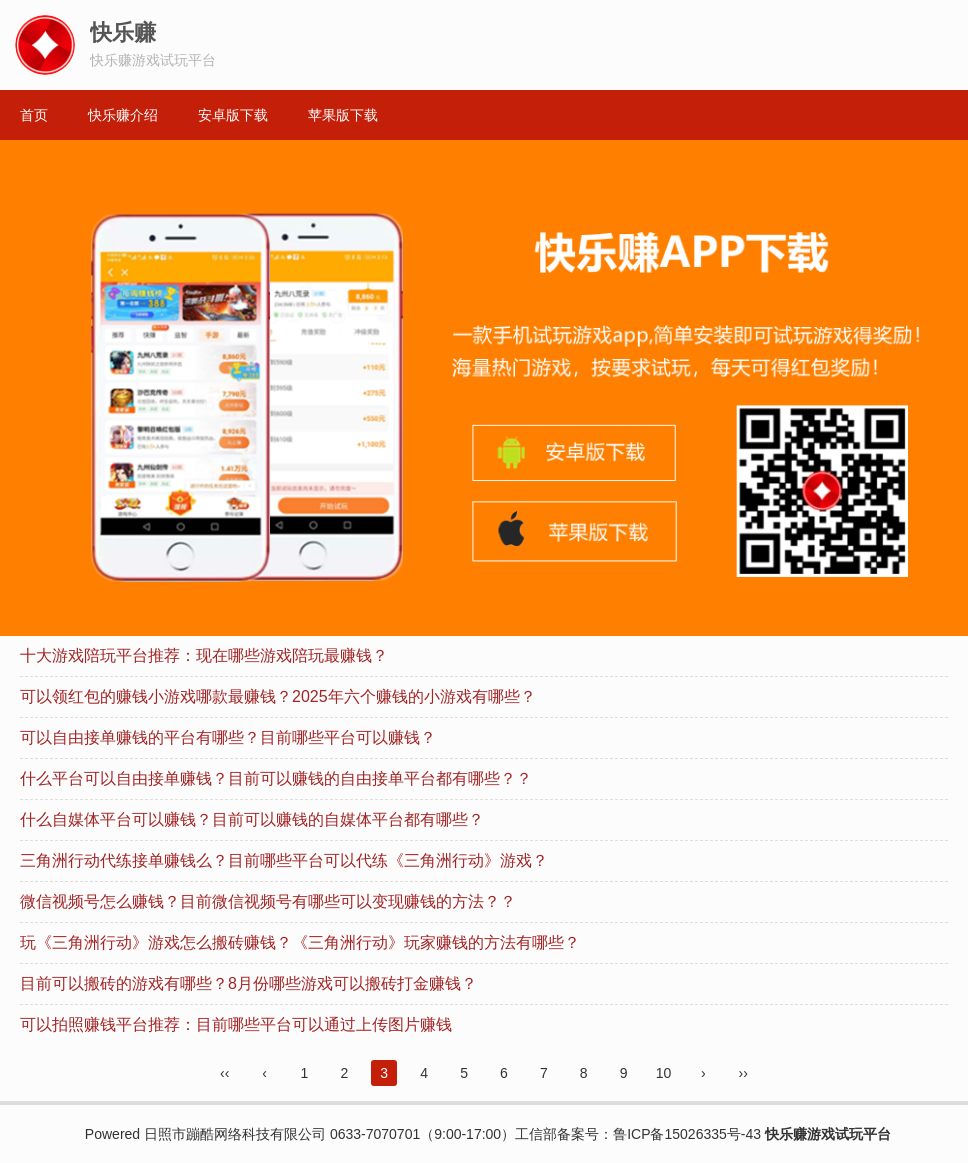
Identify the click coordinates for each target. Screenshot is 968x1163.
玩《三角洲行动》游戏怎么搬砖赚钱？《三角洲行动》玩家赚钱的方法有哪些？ (300, 942)
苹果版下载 (343, 115)
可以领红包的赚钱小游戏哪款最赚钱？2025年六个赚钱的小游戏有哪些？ (278, 696)
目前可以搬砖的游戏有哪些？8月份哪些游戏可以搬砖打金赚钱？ (248, 983)
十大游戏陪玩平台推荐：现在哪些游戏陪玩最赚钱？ (204, 655)
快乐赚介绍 (123, 115)
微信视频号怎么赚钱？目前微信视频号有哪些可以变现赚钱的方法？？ (268, 901)
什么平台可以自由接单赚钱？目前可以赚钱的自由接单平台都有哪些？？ (276, 778)
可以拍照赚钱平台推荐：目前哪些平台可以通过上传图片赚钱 (236, 1024)
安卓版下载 (233, 115)
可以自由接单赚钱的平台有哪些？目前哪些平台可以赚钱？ (228, 737)
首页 (34, 115)
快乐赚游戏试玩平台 (828, 1134)
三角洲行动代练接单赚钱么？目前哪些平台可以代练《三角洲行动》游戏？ (284, 860)
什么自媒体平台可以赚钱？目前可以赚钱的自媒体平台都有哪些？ (252, 819)
